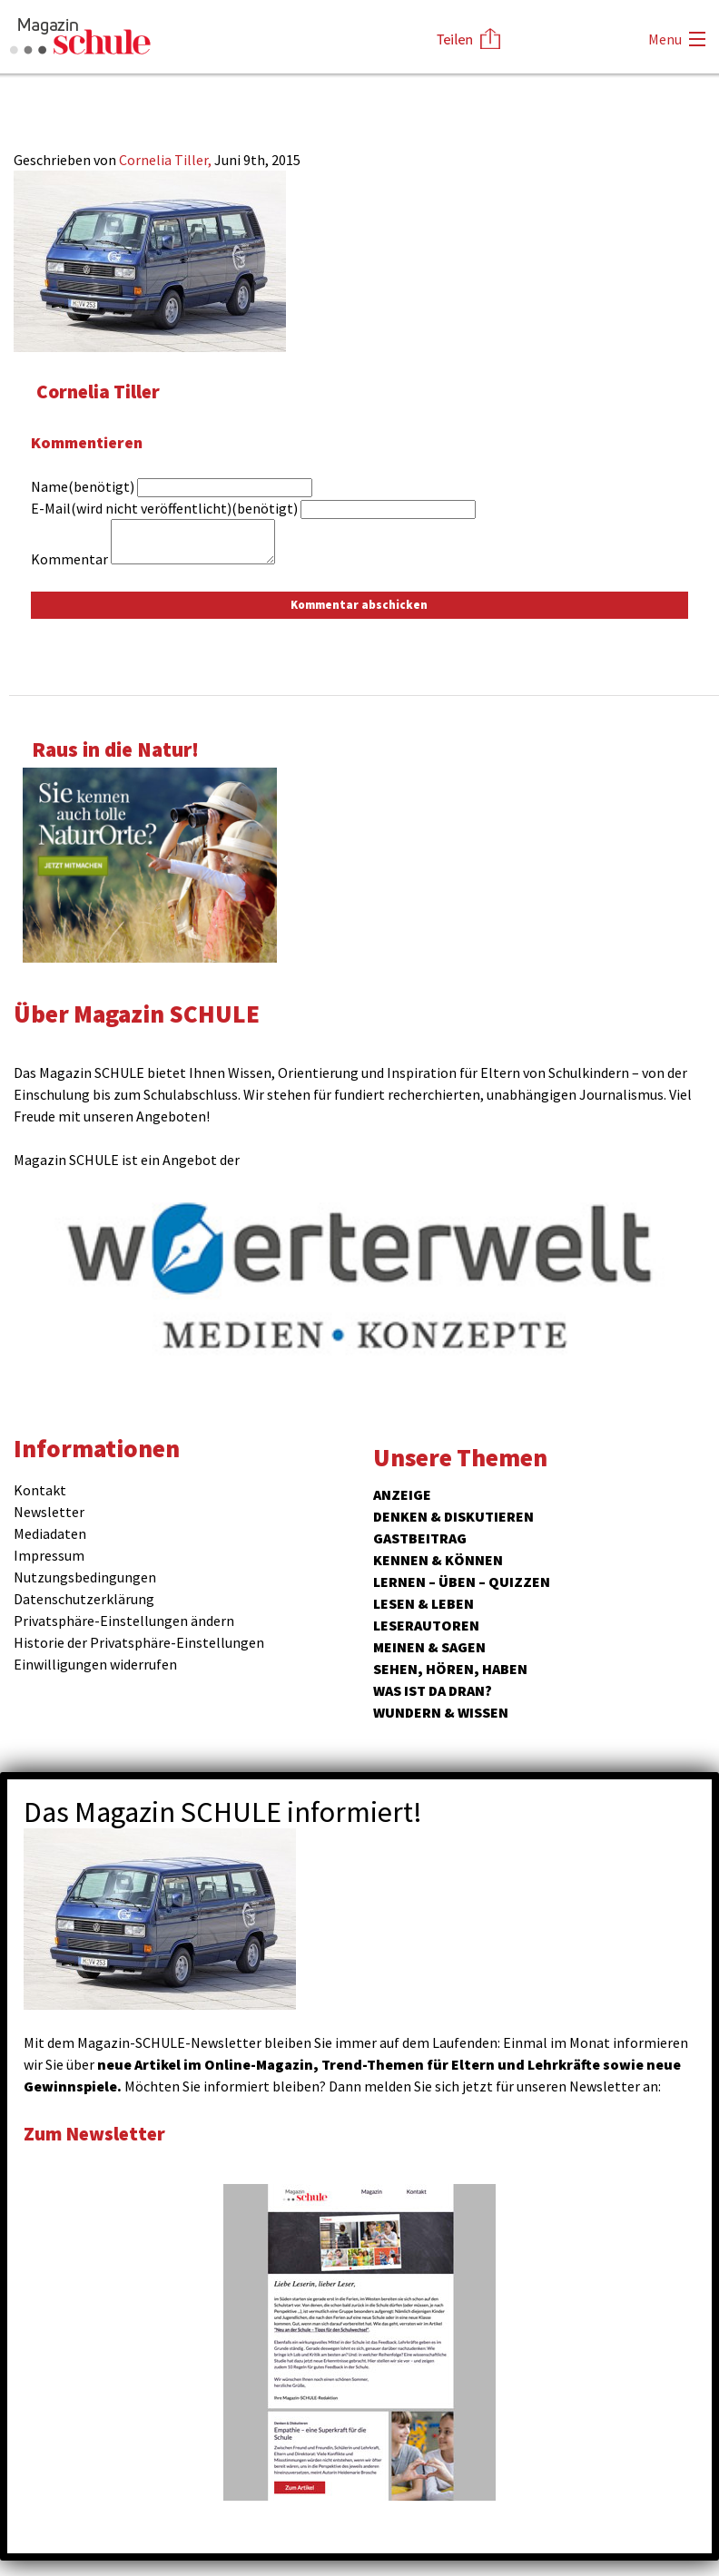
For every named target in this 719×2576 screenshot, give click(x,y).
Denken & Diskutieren (453, 1516)
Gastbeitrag (420, 1538)
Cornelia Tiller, (166, 160)
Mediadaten (50, 1533)
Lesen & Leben (423, 1603)
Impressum (49, 1555)
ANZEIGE (402, 1494)
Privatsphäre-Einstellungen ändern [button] (124, 1620)
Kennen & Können (438, 1560)
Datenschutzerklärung (84, 1599)
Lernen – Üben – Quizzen (461, 1581)
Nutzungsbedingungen (85, 1577)
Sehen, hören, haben (450, 1669)
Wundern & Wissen (440, 1712)
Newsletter (49, 1512)
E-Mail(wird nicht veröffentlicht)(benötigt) (164, 508)
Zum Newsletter (100, 2133)
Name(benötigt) (82, 486)
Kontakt (40, 1490)
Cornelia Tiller (102, 390)
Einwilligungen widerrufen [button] (95, 1664)
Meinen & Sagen (429, 1647)
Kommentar (69, 559)
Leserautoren (426, 1625)
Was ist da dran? (432, 1690)
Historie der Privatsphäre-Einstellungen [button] (139, 1642)
